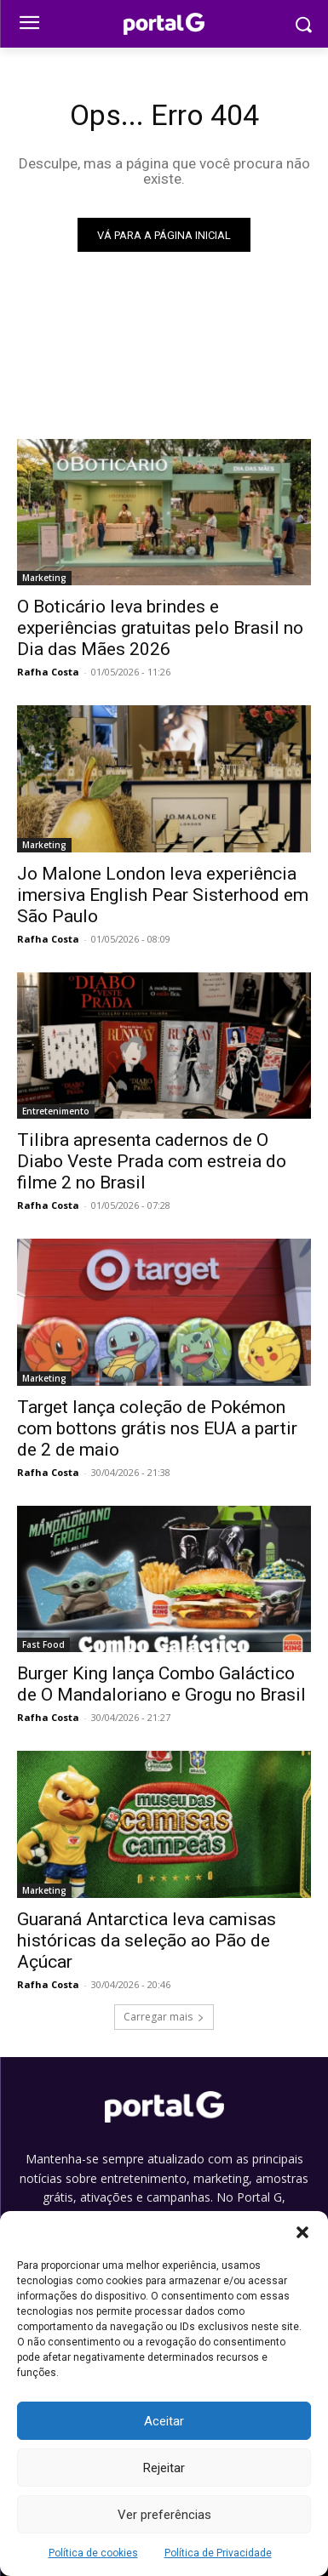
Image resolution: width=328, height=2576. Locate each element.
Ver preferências (164, 2514)
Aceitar (164, 2421)
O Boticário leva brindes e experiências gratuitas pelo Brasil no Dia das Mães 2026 (160, 627)
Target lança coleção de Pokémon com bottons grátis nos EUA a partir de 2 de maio (157, 1428)
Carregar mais (164, 2016)
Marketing (44, 578)
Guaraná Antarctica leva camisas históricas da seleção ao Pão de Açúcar (146, 1940)
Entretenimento (55, 1111)
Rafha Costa (48, 671)
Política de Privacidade (218, 2553)
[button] (302, 2232)
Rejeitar (164, 2468)
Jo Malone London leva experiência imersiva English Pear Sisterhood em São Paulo (162, 894)
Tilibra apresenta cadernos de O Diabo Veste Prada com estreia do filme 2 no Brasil (151, 1161)
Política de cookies (93, 2553)
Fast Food (43, 1644)
